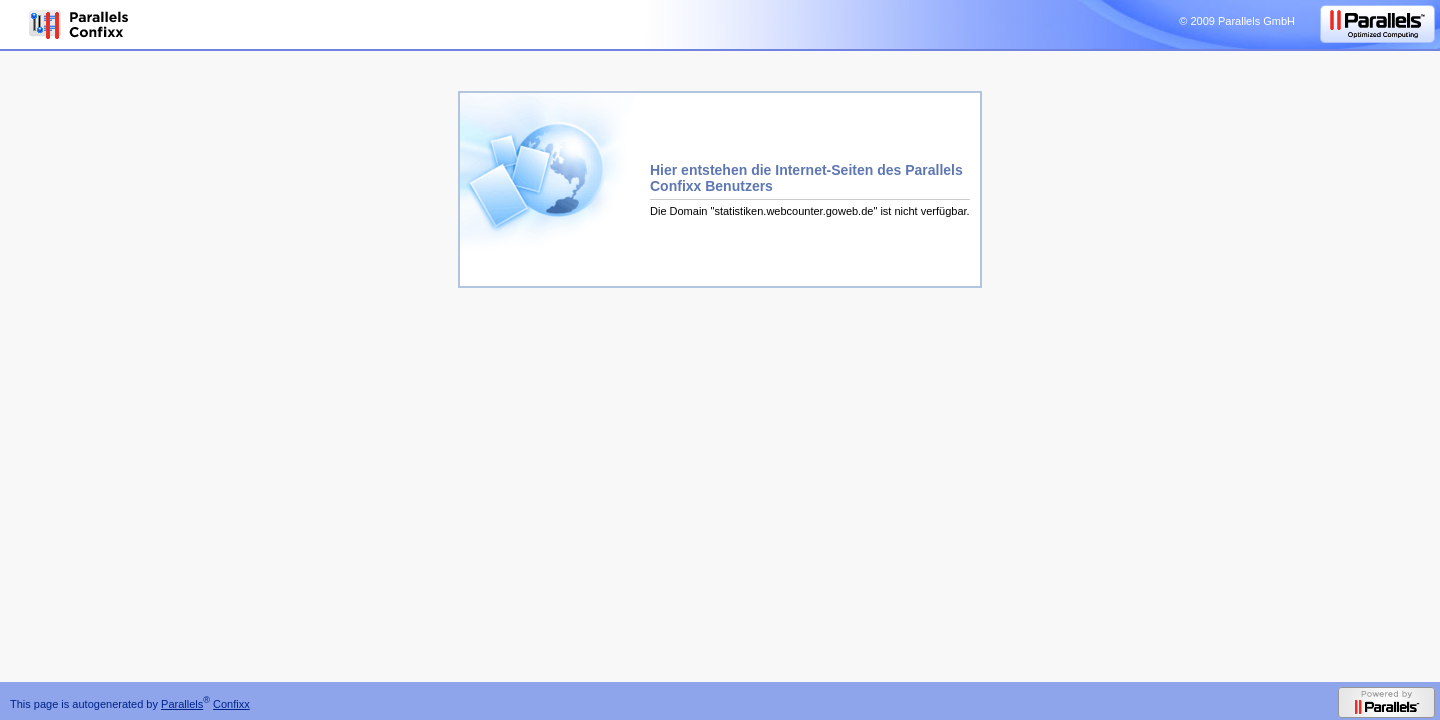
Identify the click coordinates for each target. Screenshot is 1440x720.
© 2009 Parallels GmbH (1237, 21)
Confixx (231, 704)
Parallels (182, 704)
